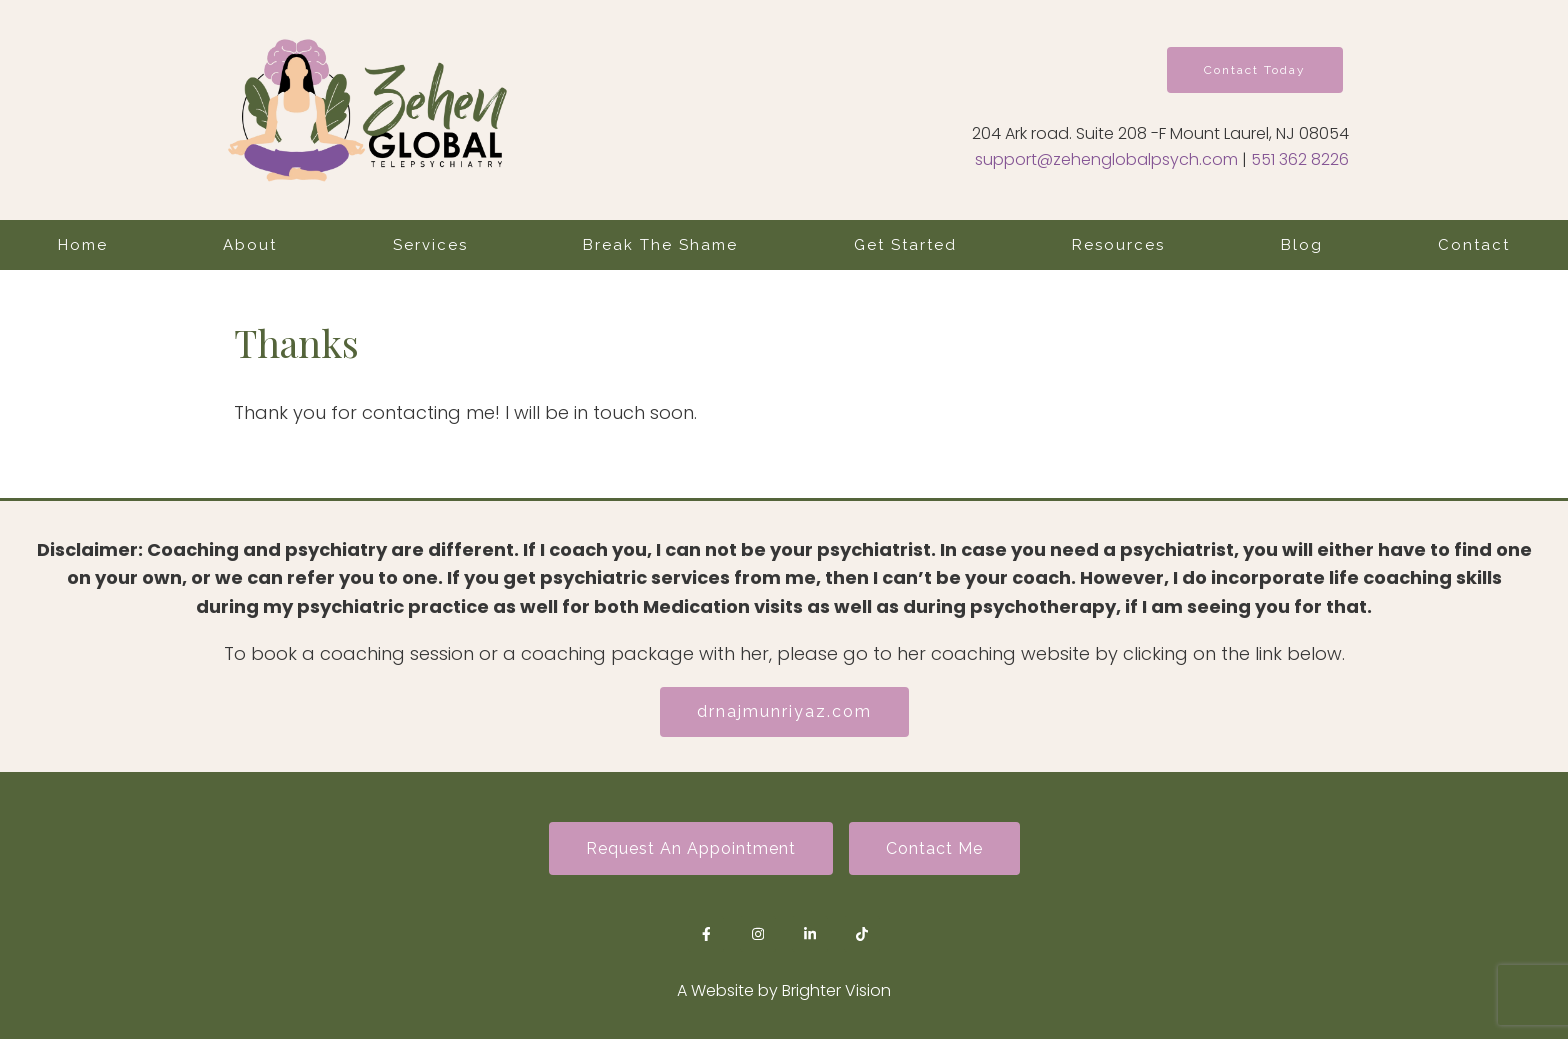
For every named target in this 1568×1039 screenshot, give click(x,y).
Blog (1302, 245)
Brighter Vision (836, 990)
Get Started (905, 245)
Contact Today (1255, 70)
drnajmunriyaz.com (784, 711)
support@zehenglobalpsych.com (1106, 159)
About (250, 245)
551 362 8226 (1300, 159)
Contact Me (934, 848)
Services (430, 245)
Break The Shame (660, 245)
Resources (1118, 245)
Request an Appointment (691, 848)
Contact (1474, 245)
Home (83, 245)
